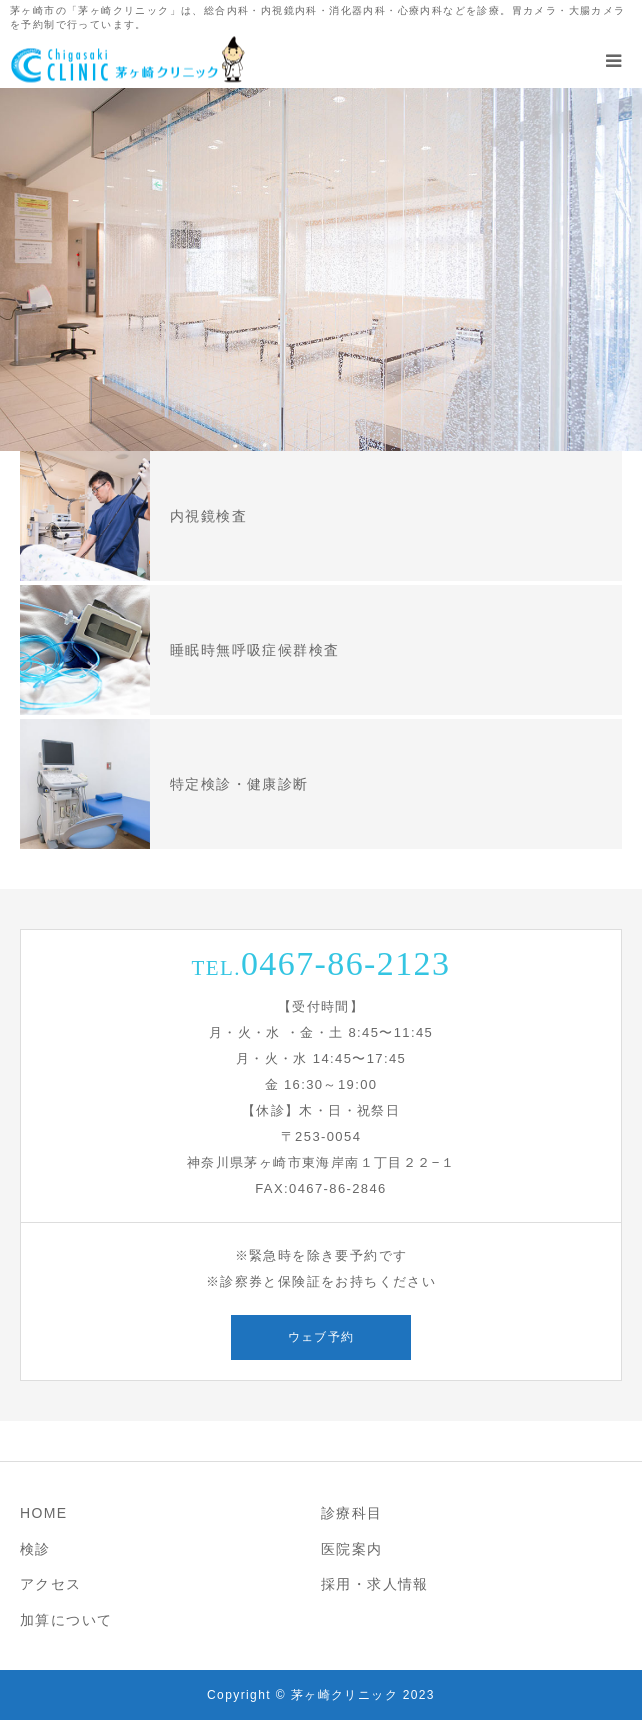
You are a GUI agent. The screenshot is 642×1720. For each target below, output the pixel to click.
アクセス (51, 1584)
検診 (35, 1549)
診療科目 (352, 1513)
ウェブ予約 (321, 1337)
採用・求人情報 (375, 1584)
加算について (66, 1620)
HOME (44, 1513)
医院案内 (352, 1549)
